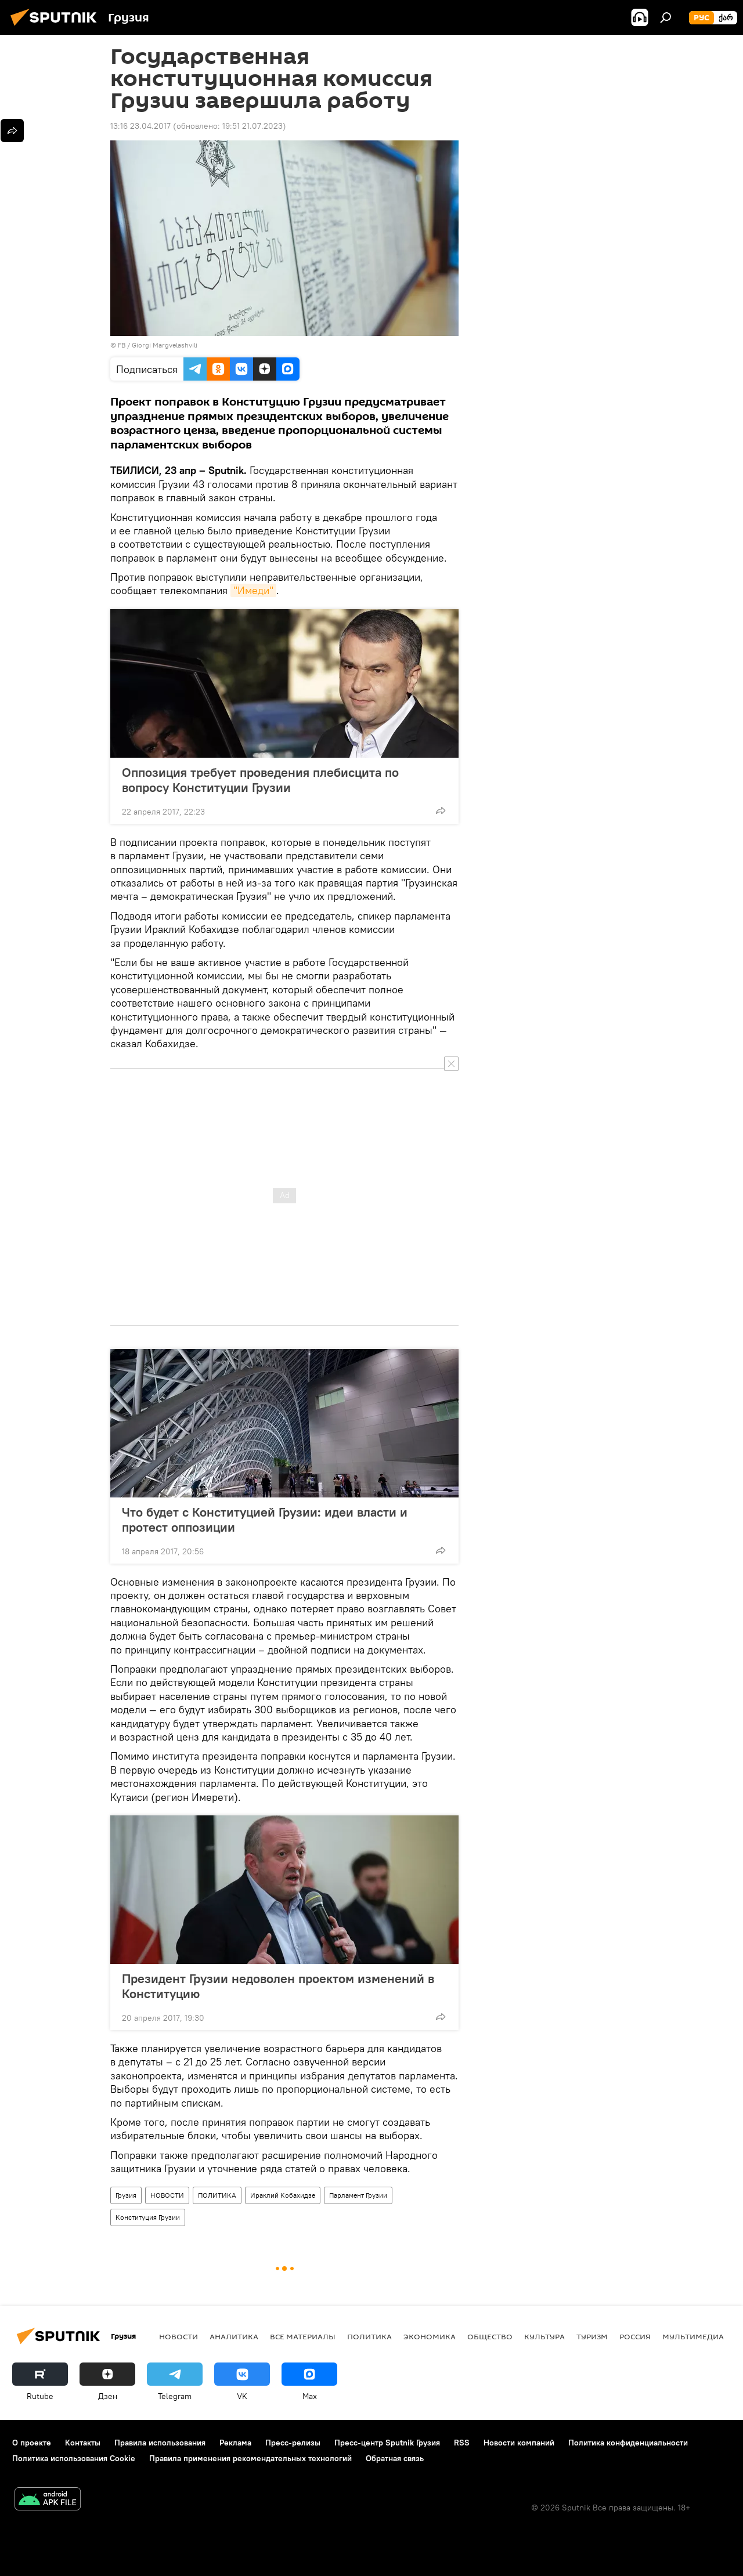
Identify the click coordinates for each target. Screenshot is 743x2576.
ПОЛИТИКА (217, 2195)
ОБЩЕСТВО (490, 2336)
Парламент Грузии (358, 2195)
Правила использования (159, 2442)
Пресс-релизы (292, 2442)
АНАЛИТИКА (234, 2336)
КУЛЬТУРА (544, 2336)
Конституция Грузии (148, 2217)
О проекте (31, 2442)
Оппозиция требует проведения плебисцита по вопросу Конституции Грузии (260, 780)
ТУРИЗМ (592, 2336)
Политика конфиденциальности (628, 2442)
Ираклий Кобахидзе (282, 2195)
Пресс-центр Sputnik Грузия (387, 2442)
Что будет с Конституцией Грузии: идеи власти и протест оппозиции (264, 1519)
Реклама (235, 2442)
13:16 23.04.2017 (140, 126)
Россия (635, 2336)
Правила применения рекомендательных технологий (250, 2458)
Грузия (126, 2195)
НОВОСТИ (167, 2195)
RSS (462, 2442)
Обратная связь (395, 2458)
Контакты (82, 2442)
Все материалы (303, 2336)
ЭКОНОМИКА (429, 2336)
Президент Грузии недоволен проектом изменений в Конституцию (278, 1986)
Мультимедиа (693, 2336)
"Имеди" (253, 590)
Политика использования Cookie (73, 2458)
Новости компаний (519, 2442)
